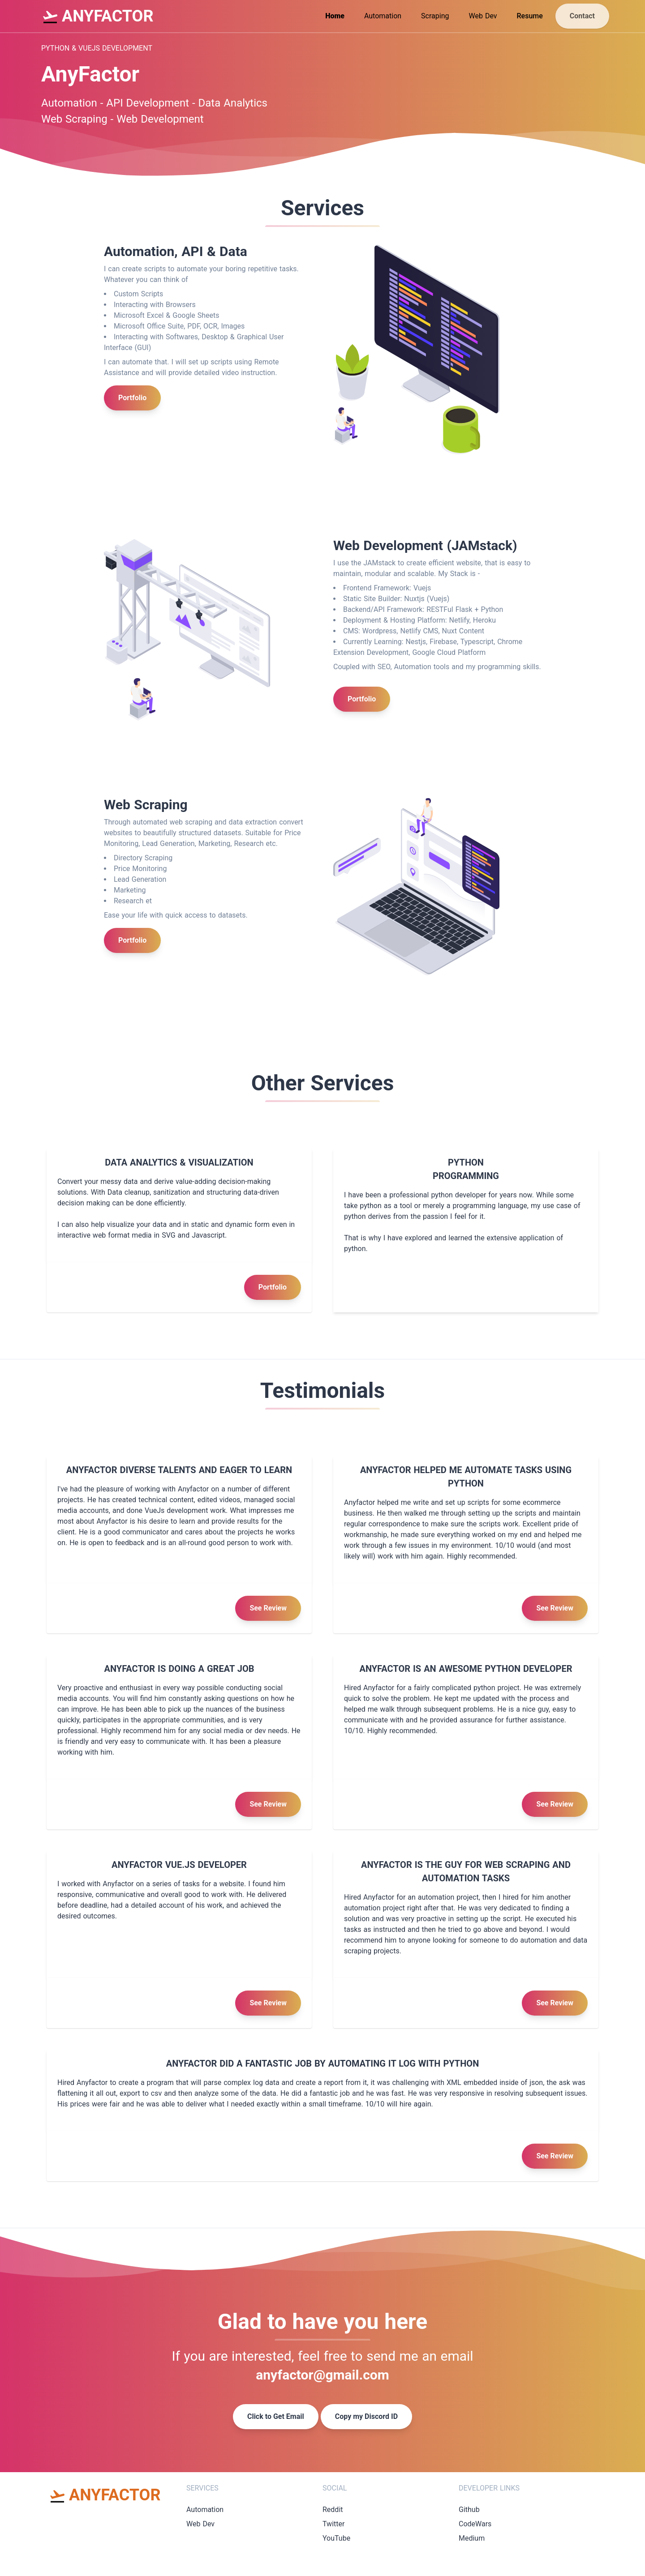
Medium (472, 2538)
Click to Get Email (275, 2416)
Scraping (435, 16)
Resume (530, 16)
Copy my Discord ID (366, 2416)
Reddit (332, 2509)
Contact (582, 16)
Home (334, 16)
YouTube (336, 2538)
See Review (268, 1608)
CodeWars (475, 2524)
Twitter (333, 2524)
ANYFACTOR (98, 16)
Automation (382, 16)
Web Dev (483, 16)
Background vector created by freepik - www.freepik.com (91, 2570)
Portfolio (132, 397)
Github (469, 2509)
